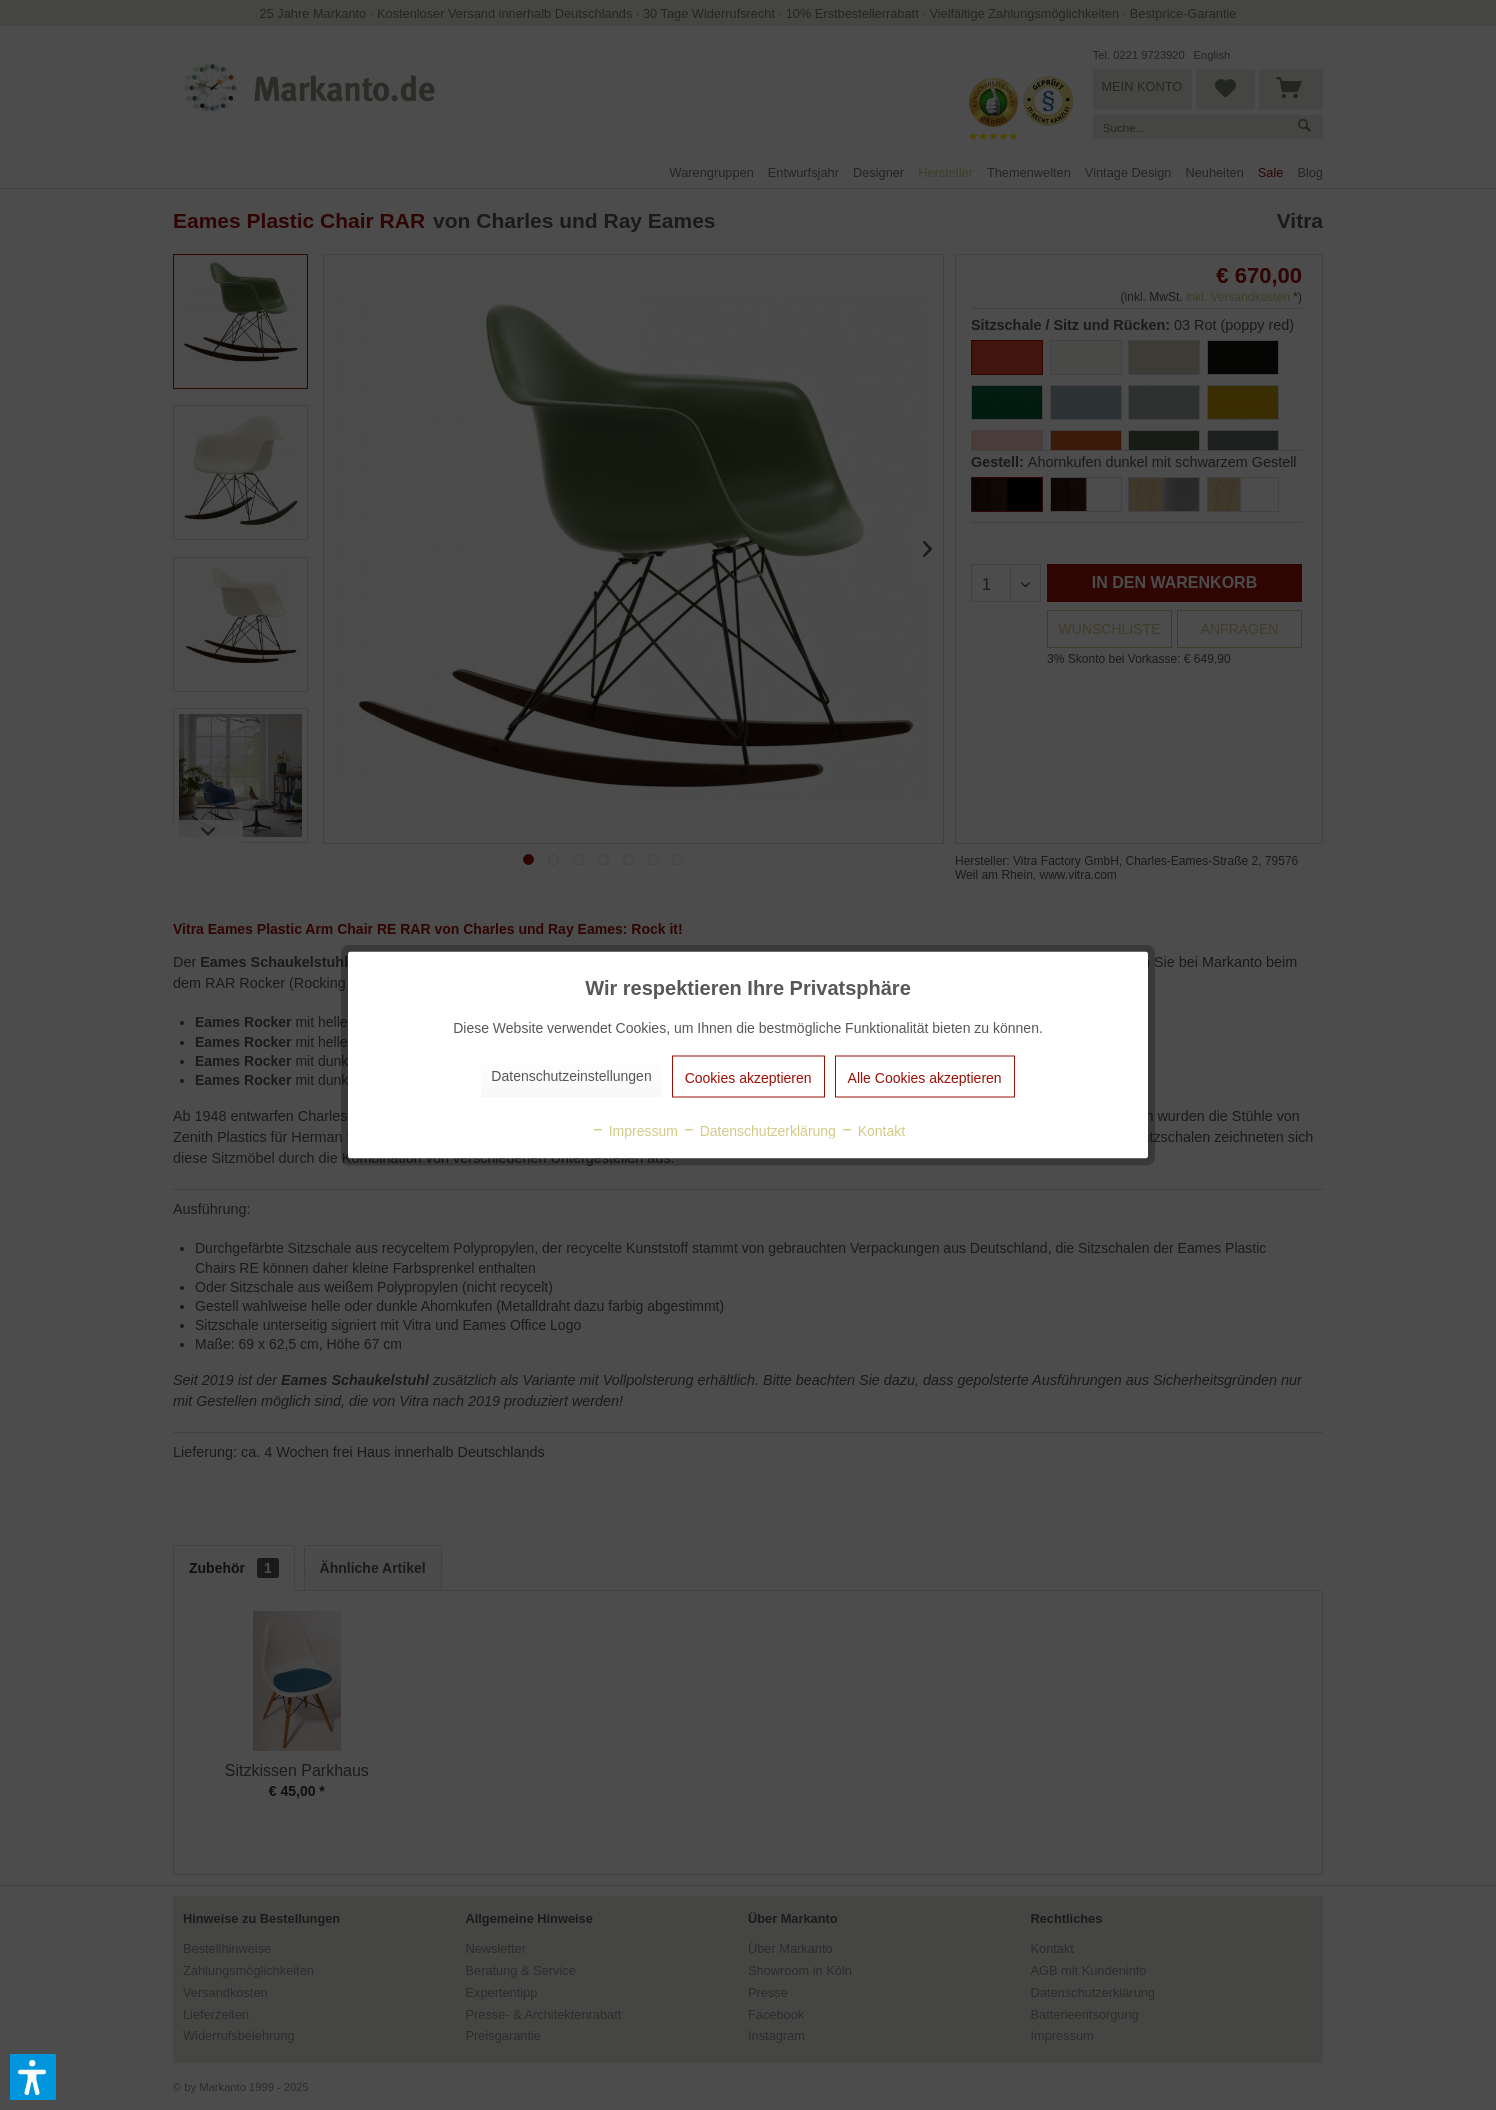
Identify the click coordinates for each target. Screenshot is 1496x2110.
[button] (33, 2077)
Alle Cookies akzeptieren (925, 1078)
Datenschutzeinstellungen (571, 1076)
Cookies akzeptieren (748, 1078)
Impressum (634, 1131)
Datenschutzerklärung (759, 1131)
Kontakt (872, 1131)
